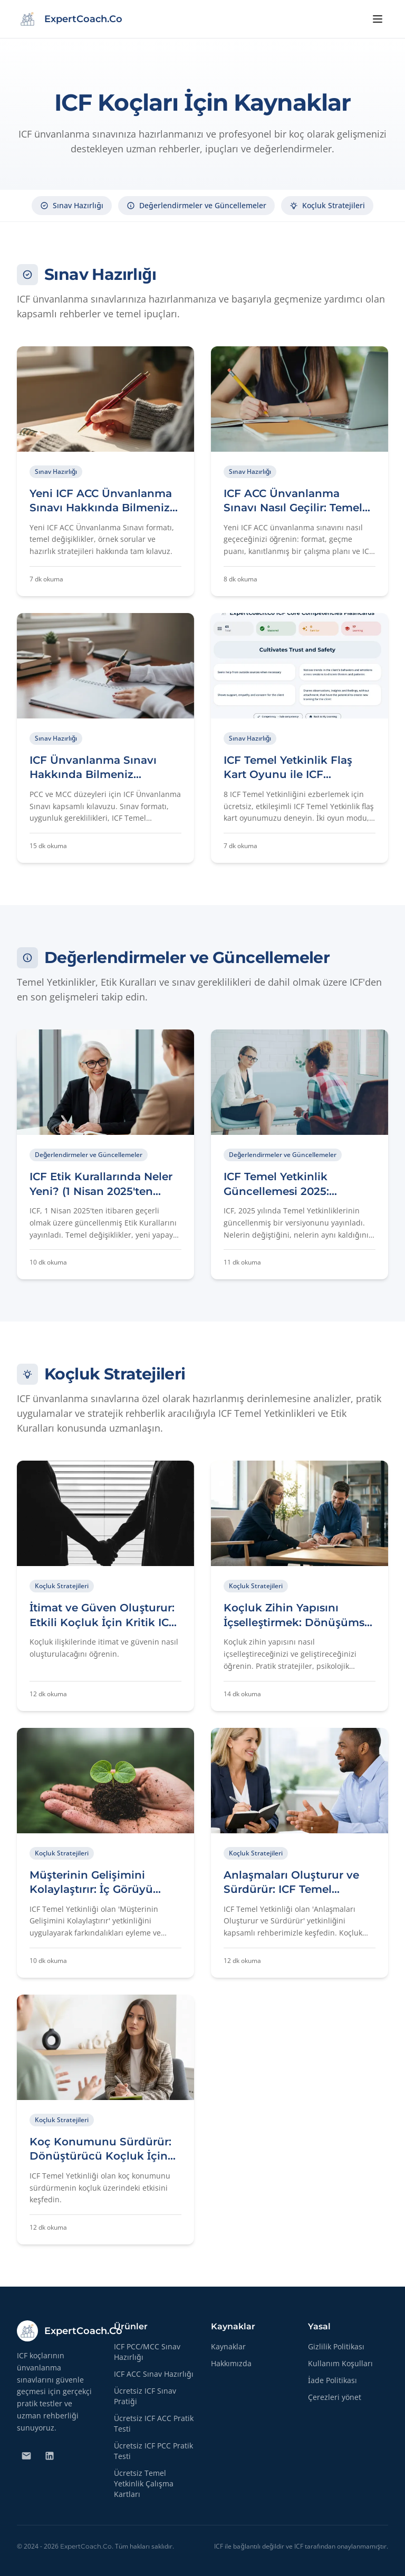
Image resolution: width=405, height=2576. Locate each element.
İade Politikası (332, 2380)
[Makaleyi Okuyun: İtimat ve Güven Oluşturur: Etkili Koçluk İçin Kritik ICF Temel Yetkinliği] (105, 1585)
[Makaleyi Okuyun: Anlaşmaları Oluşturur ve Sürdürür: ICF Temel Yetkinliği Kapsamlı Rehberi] (299, 1853)
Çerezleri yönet (334, 2397)
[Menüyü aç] (377, 19)
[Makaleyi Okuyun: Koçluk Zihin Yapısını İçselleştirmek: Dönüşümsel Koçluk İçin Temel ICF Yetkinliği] (299, 1585)
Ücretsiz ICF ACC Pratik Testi (154, 2423)
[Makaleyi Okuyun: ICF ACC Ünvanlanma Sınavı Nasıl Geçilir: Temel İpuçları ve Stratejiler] (299, 471)
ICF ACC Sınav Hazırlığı (154, 2374)
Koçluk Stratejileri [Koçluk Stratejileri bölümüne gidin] (327, 205)
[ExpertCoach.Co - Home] (69, 19)
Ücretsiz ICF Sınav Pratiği (145, 2396)
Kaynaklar (228, 2346)
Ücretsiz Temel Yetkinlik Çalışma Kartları (143, 2483)
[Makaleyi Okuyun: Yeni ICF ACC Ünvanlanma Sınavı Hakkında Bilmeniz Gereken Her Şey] (105, 471)
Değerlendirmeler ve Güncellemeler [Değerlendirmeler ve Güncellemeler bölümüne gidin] (196, 205)
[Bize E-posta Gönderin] (26, 2455)
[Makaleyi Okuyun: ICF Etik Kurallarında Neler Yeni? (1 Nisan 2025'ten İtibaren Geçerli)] (105, 1154)
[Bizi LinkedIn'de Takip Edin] (49, 2455)
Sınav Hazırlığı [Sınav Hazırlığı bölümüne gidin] (71, 205)
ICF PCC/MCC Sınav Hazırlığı (147, 2351)
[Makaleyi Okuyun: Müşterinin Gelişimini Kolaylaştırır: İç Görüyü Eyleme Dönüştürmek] (105, 1853)
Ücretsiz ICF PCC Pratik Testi (153, 2451)
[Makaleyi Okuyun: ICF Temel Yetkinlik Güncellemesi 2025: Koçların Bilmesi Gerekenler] (299, 1154)
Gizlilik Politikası (336, 2346)
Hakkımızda (231, 2363)
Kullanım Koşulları (340, 2363)
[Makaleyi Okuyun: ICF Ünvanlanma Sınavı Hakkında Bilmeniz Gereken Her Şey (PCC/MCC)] (105, 738)
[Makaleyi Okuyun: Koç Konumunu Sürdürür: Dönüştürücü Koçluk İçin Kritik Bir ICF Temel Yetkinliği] (105, 2119)
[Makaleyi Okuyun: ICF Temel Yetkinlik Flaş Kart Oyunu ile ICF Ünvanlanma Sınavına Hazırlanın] (299, 738)
